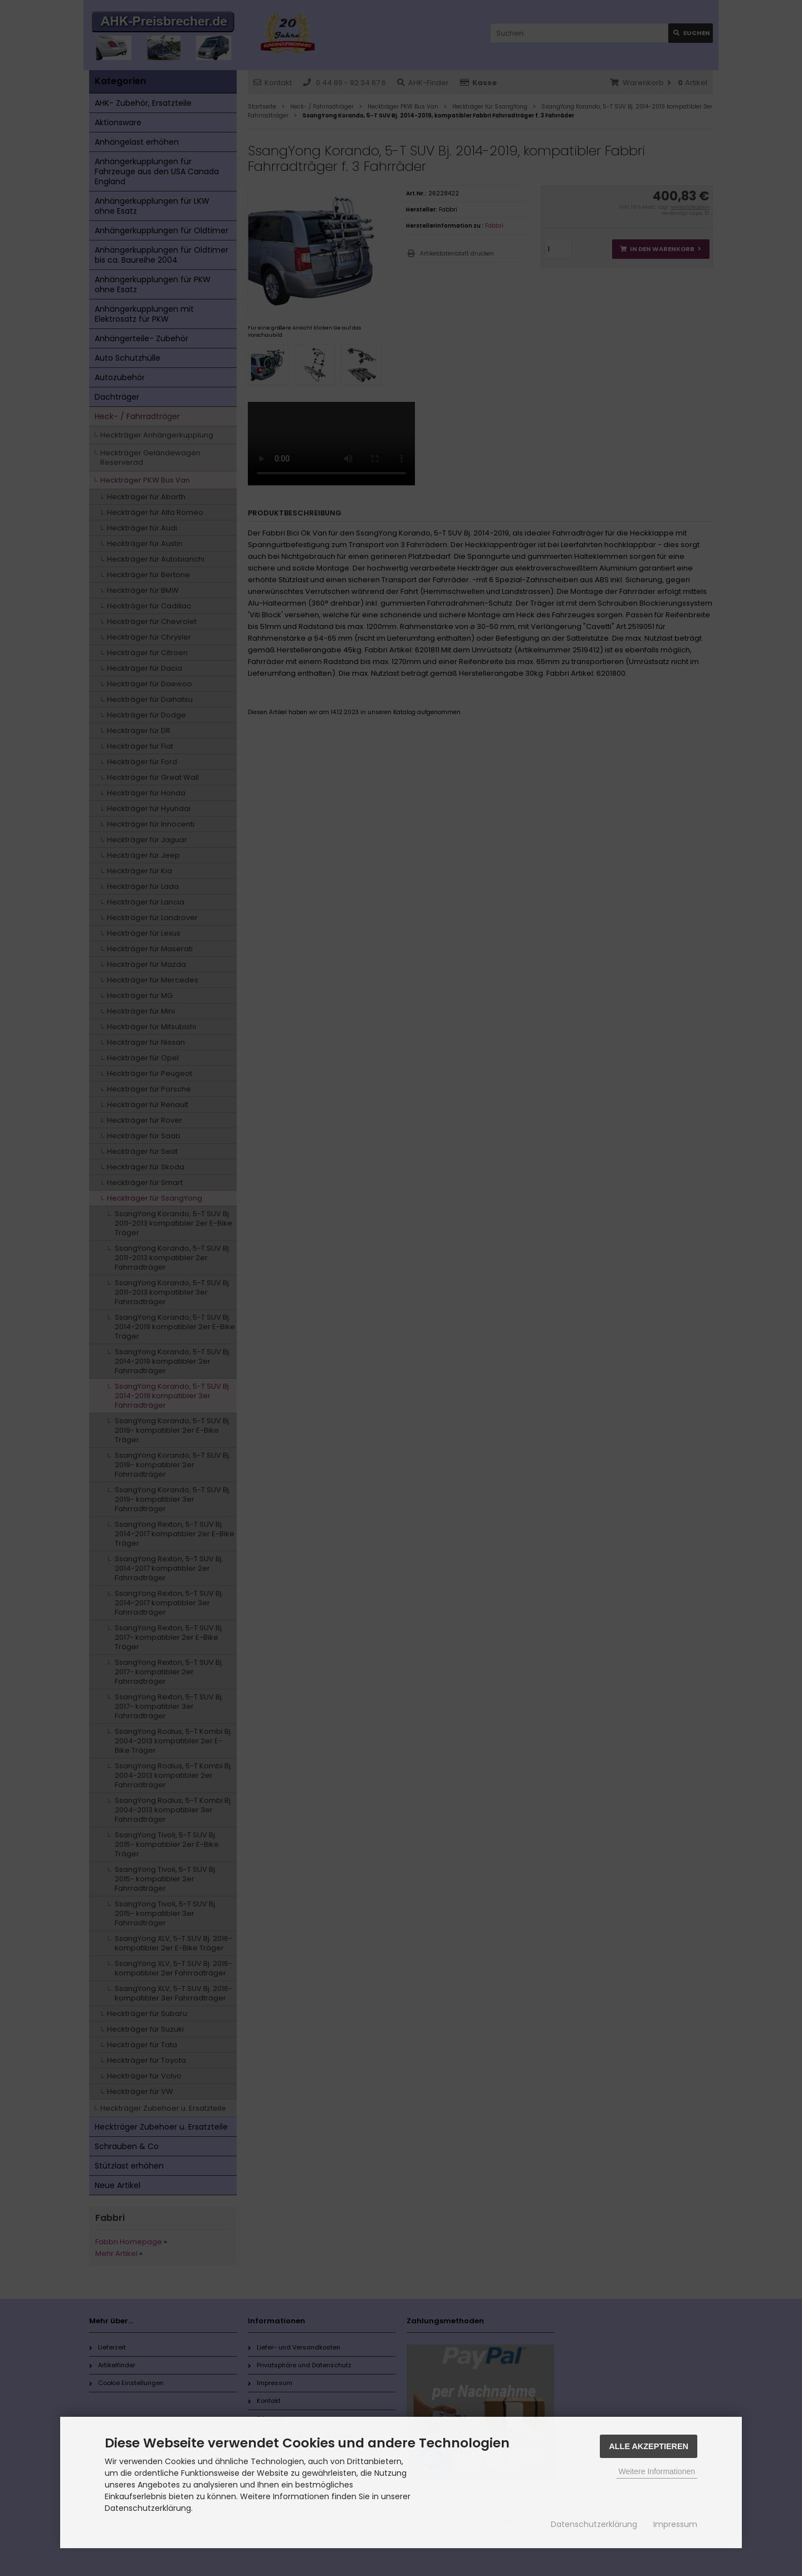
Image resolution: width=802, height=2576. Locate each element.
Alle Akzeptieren (648, 2446)
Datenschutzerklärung (594, 2524)
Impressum (675, 2524)
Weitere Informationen (657, 2471)
